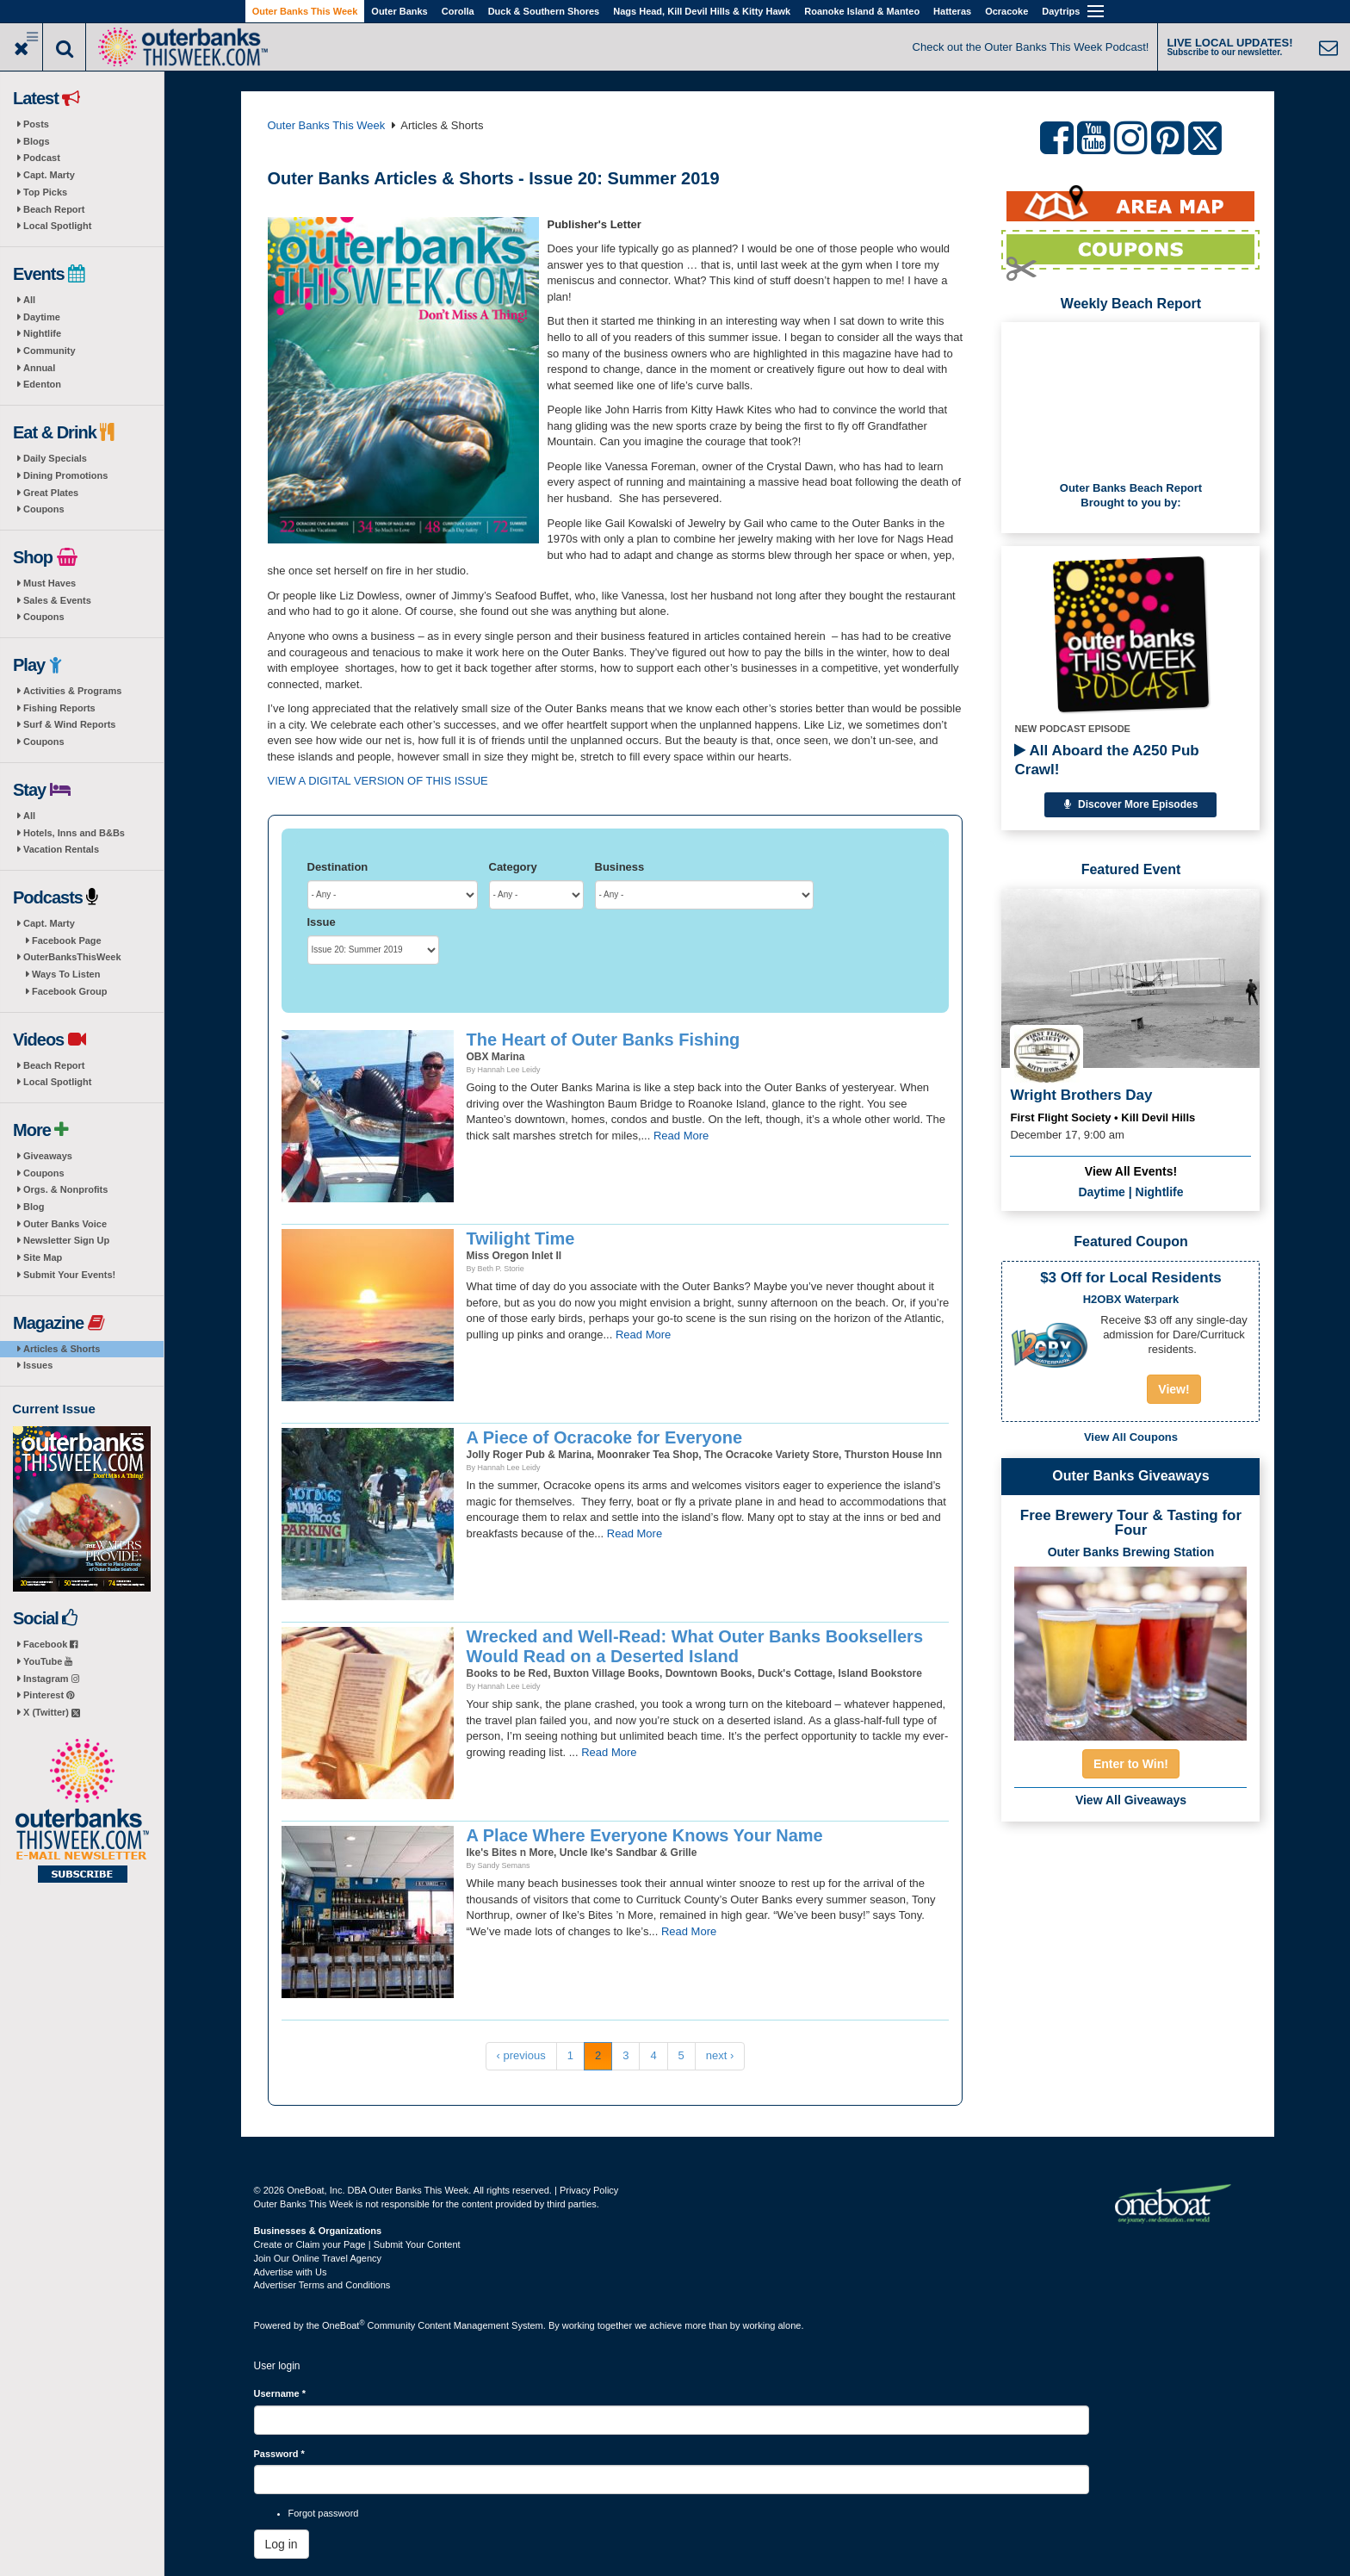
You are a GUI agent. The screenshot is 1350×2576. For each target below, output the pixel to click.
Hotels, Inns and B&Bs (74, 833)
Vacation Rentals (61, 849)
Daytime (41, 317)
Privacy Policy (589, 2190)
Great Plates (50, 492)
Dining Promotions (65, 475)
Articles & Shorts (61, 1349)
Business (620, 866)
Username (280, 2393)
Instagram (51, 1678)
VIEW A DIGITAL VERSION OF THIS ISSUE (378, 780)
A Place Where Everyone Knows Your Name (645, 1835)
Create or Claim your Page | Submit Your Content (357, 2244)
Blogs (36, 141)
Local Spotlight (57, 225)
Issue (321, 922)
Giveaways (47, 1156)
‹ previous (521, 2055)
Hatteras (952, 11)
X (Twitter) (51, 1712)
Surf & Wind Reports (69, 724)
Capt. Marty (49, 175)
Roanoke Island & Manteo (862, 11)
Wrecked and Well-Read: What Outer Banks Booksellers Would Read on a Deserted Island (695, 1646)
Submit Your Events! (69, 1274)
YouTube (47, 1661)
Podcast (41, 157)
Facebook (50, 1644)
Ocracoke (1006, 11)
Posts (36, 124)
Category (513, 866)
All (29, 300)
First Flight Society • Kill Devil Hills (1102, 1117)
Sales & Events (57, 600)
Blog (33, 1206)
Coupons (44, 509)
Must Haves (49, 583)
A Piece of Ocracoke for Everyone (605, 1437)
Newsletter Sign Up (66, 1240)
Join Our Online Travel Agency (318, 2258)
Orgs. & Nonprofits (65, 1189)
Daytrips (1061, 11)
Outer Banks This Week (305, 11)
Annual (39, 368)
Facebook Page (67, 940)
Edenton (42, 384)
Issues (38, 1365)
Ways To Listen (66, 974)
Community (49, 350)
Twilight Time (521, 1238)
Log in (281, 2544)
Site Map (42, 1257)
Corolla (458, 11)
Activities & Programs (72, 691)
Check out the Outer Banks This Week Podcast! (1031, 46)
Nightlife (42, 333)
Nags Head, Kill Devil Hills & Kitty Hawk (701, 11)
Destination (337, 866)
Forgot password (323, 2513)
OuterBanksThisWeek (72, 957)
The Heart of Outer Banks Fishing (603, 1039)
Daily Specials (55, 458)
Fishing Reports (59, 708)
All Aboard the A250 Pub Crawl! (1106, 760)
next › (720, 2055)
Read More (681, 1135)
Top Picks (45, 192)
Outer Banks (399, 11)
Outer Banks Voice (65, 1224)
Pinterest (48, 1695)
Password (279, 2454)
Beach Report (54, 209)
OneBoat (343, 2325)
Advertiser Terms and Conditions (322, 2285)
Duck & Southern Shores (544, 11)
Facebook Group (69, 991)
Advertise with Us (290, 2272)
